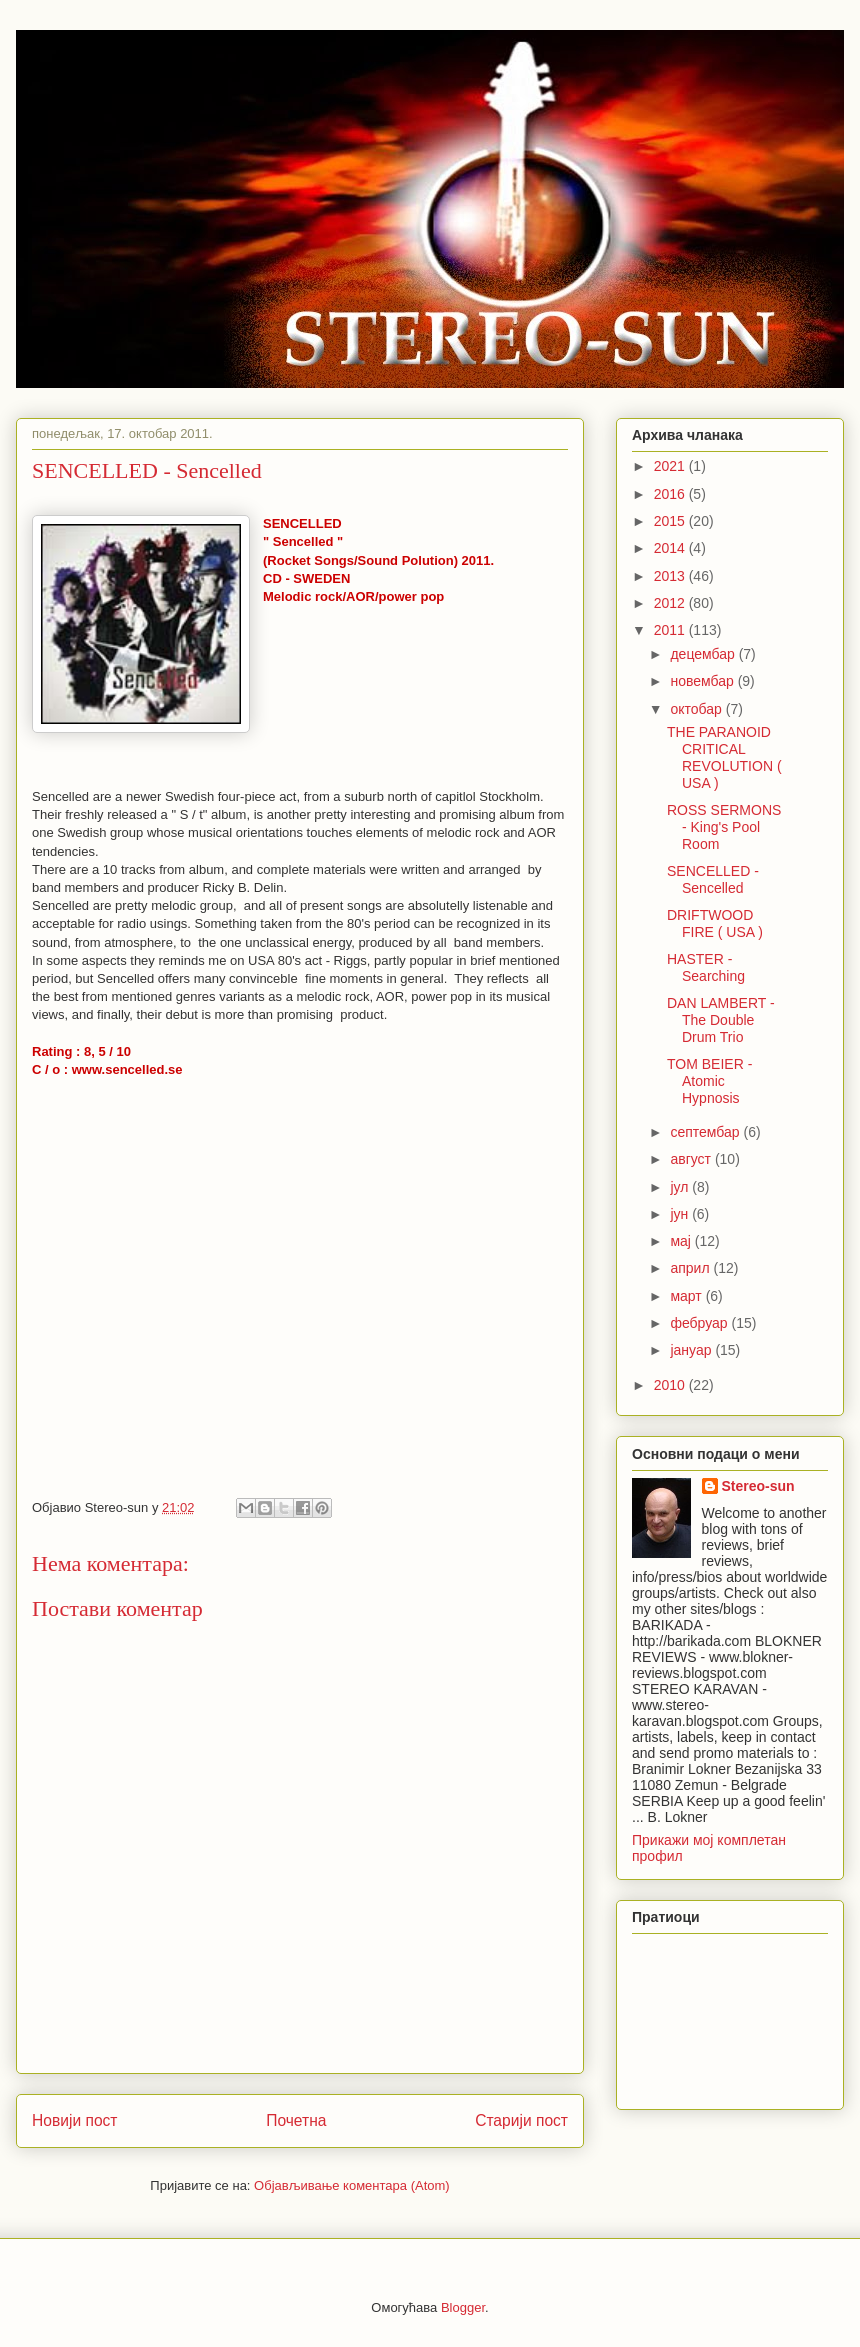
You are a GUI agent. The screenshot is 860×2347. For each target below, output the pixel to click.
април (691, 1268)
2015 (671, 521)
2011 (671, 630)
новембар (703, 681)
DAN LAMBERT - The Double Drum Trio (721, 1020)
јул (681, 1187)
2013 (671, 576)
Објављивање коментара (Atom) (352, 2185)
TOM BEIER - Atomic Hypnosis (709, 1081)
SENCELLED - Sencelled (713, 879)
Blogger (463, 2307)
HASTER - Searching (706, 967)
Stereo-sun (758, 1486)
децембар (704, 654)
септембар (706, 1132)
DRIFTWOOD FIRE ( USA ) (715, 923)
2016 (671, 494)
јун (681, 1214)
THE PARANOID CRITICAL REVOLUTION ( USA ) (724, 757)
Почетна (296, 2120)
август (692, 1159)
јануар (692, 1350)
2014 (671, 548)
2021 (671, 466)
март (687, 1296)
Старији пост (521, 2120)
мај (682, 1241)
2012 (671, 603)
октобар (697, 709)
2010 (671, 1385)
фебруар (700, 1323)
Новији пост (75, 2120)
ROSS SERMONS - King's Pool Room (724, 827)
